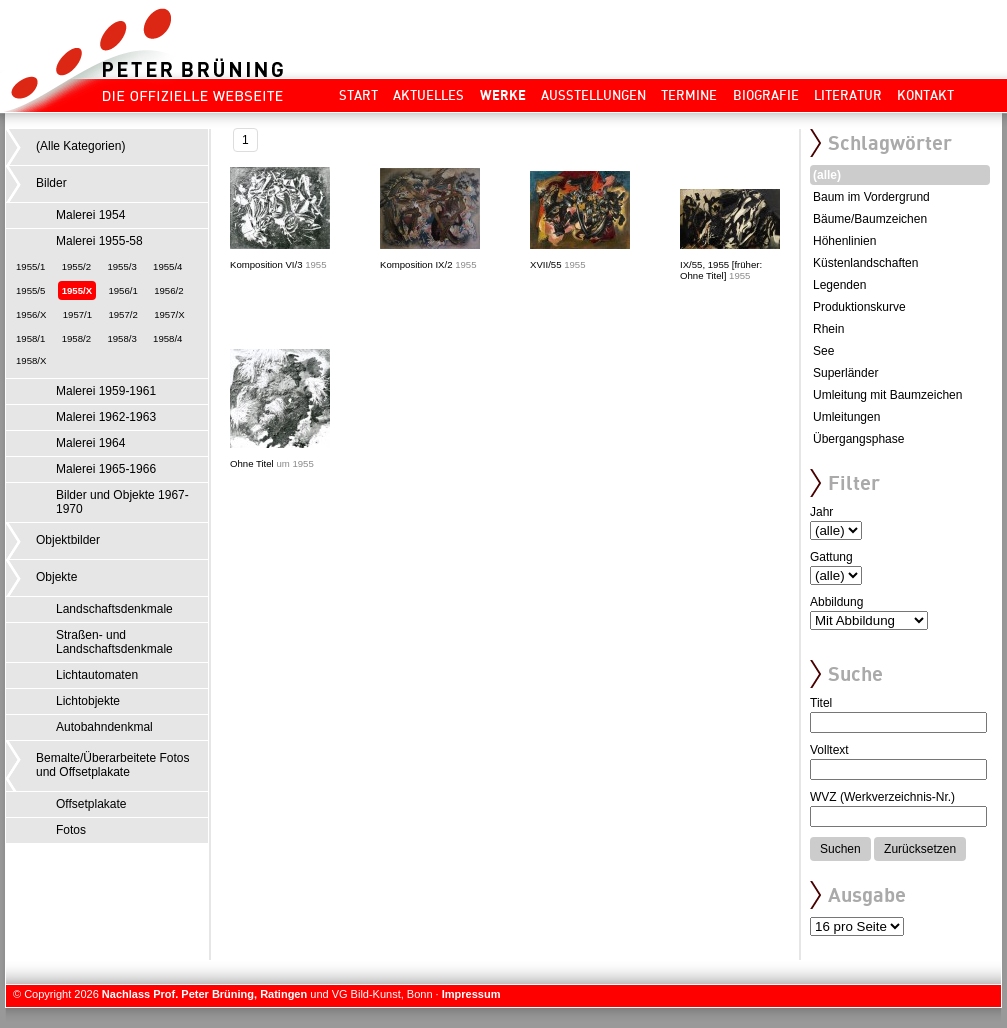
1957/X (169, 314)
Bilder (51, 183)
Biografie (766, 95)
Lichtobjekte (88, 701)
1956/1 (122, 290)
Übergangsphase (858, 439)
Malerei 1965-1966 (106, 469)
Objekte (56, 577)
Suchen (840, 849)
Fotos (71, 830)
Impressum (471, 994)
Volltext (829, 750)
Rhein (828, 329)
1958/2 (76, 338)
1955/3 (121, 266)
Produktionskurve (859, 307)
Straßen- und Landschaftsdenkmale (114, 642)
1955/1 (30, 266)
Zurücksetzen (920, 849)
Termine (689, 95)
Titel (821, 703)
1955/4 (167, 266)
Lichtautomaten (97, 675)
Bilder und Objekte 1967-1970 (122, 502)
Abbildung (836, 602)
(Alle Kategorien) (80, 146)
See (823, 351)
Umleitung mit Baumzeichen (887, 395)
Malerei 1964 (90, 443)
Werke (503, 95)
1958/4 (167, 338)
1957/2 (122, 314)
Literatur (848, 95)
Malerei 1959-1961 (106, 391)
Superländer (845, 373)
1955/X (77, 290)
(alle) (827, 175)
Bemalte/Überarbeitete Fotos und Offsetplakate (112, 765)
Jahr (821, 512)
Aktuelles (428, 95)
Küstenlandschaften (865, 263)
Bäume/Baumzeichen (870, 219)
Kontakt (925, 95)
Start (358, 95)
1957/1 (77, 314)
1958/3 (121, 338)
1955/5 (30, 290)
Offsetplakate (91, 804)
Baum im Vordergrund (871, 197)
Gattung (831, 557)
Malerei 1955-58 (99, 241)
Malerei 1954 (90, 215)
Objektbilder (68, 540)
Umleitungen (846, 417)
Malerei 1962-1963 (106, 417)
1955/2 (76, 266)
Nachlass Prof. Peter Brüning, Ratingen (204, 994)
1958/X (31, 360)
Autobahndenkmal (104, 727)
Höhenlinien (844, 241)
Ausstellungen (593, 95)
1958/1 (30, 338)
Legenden (839, 285)
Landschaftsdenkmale (114, 609)
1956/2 (168, 290)
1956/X (31, 314)
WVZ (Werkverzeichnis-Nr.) (882, 797)
